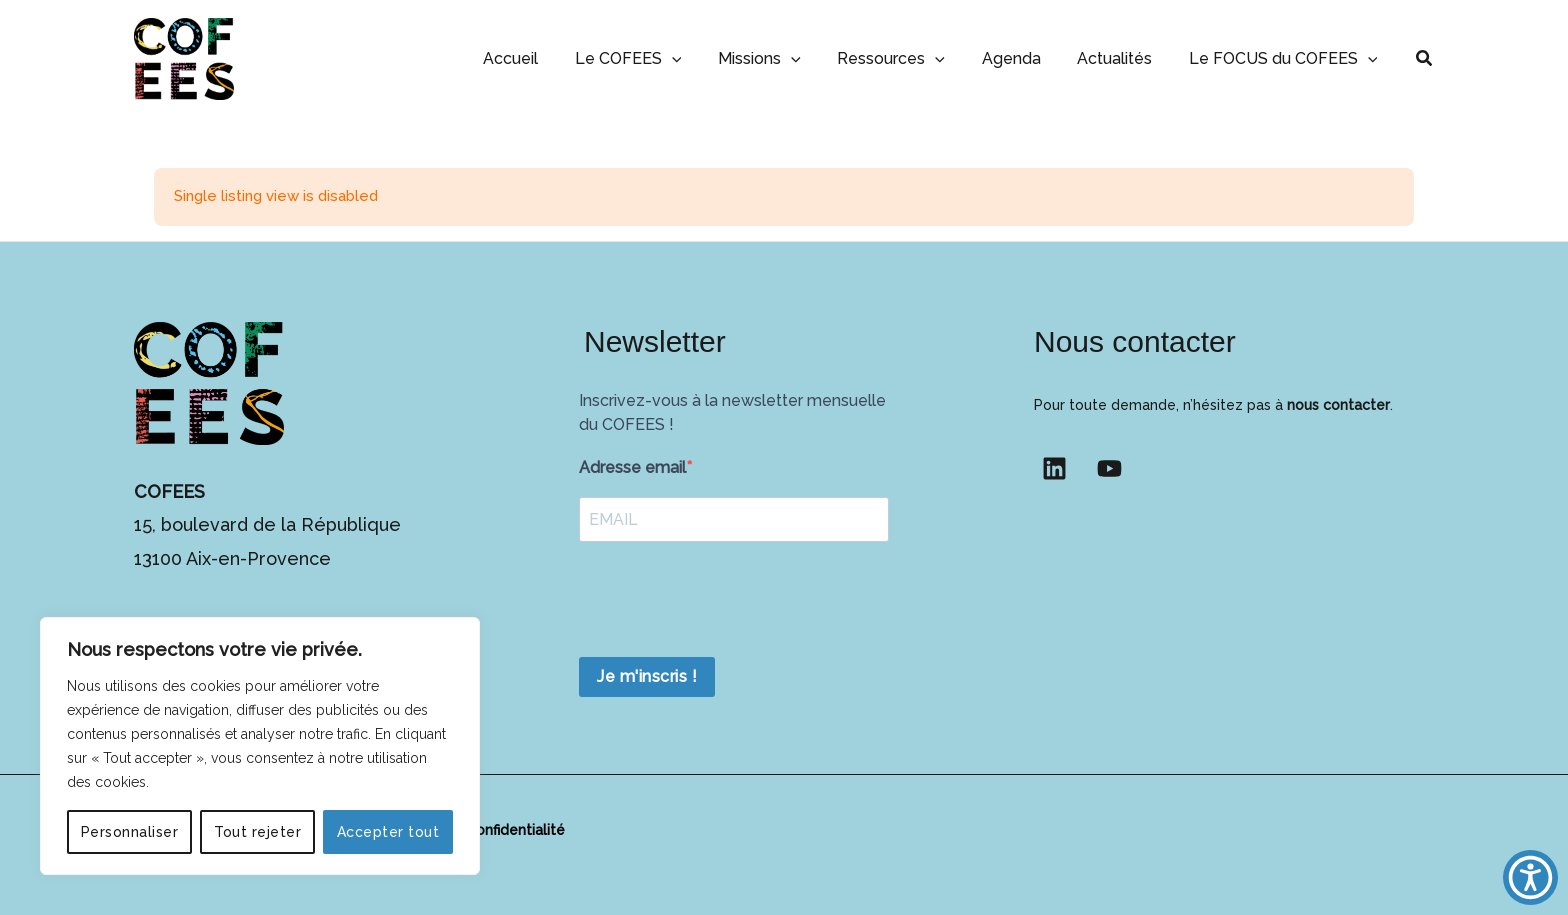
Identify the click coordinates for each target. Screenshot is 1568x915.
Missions (780, 58)
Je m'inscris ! (647, 676)
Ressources (908, 58)
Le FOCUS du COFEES (1285, 58)
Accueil (540, 58)
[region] (260, 746)
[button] (697, 58)
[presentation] (731, 602)
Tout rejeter (257, 832)
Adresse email (632, 467)
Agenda (1022, 58)
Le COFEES (653, 58)
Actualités (1121, 58)
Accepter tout (388, 832)
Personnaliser (130, 832)
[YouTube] (1109, 468)
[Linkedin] (1054, 468)
